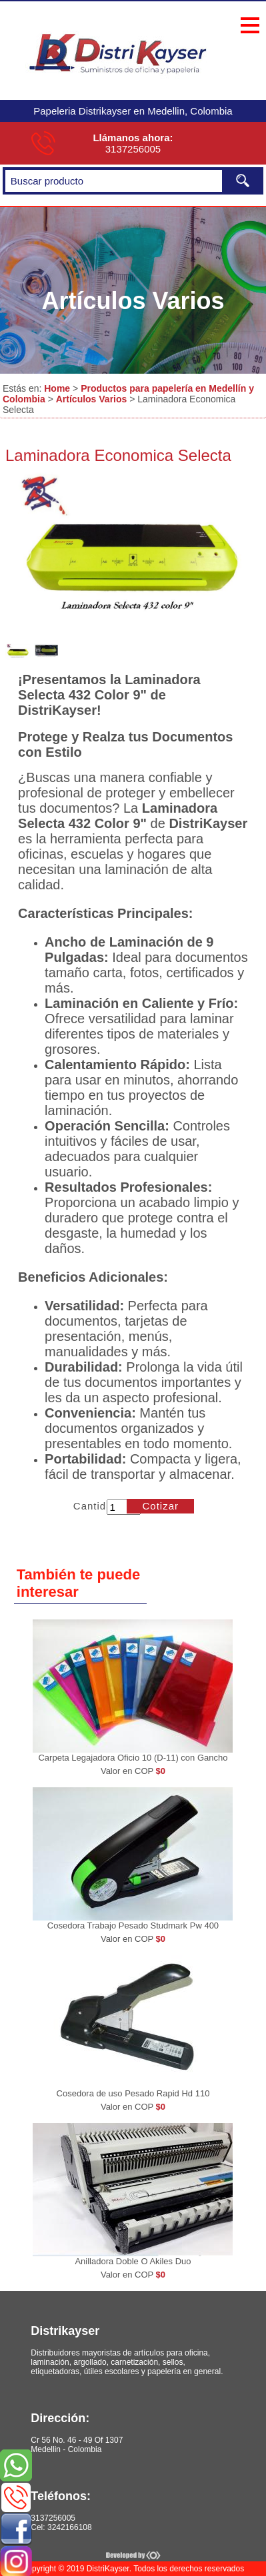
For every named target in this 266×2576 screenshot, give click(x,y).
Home (57, 388)
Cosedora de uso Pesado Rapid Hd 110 (133, 2093)
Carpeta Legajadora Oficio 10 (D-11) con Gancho (132, 1758)
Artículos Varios (91, 399)
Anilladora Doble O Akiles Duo (133, 2261)
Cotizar (161, 1505)
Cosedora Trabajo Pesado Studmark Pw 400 (133, 1926)
